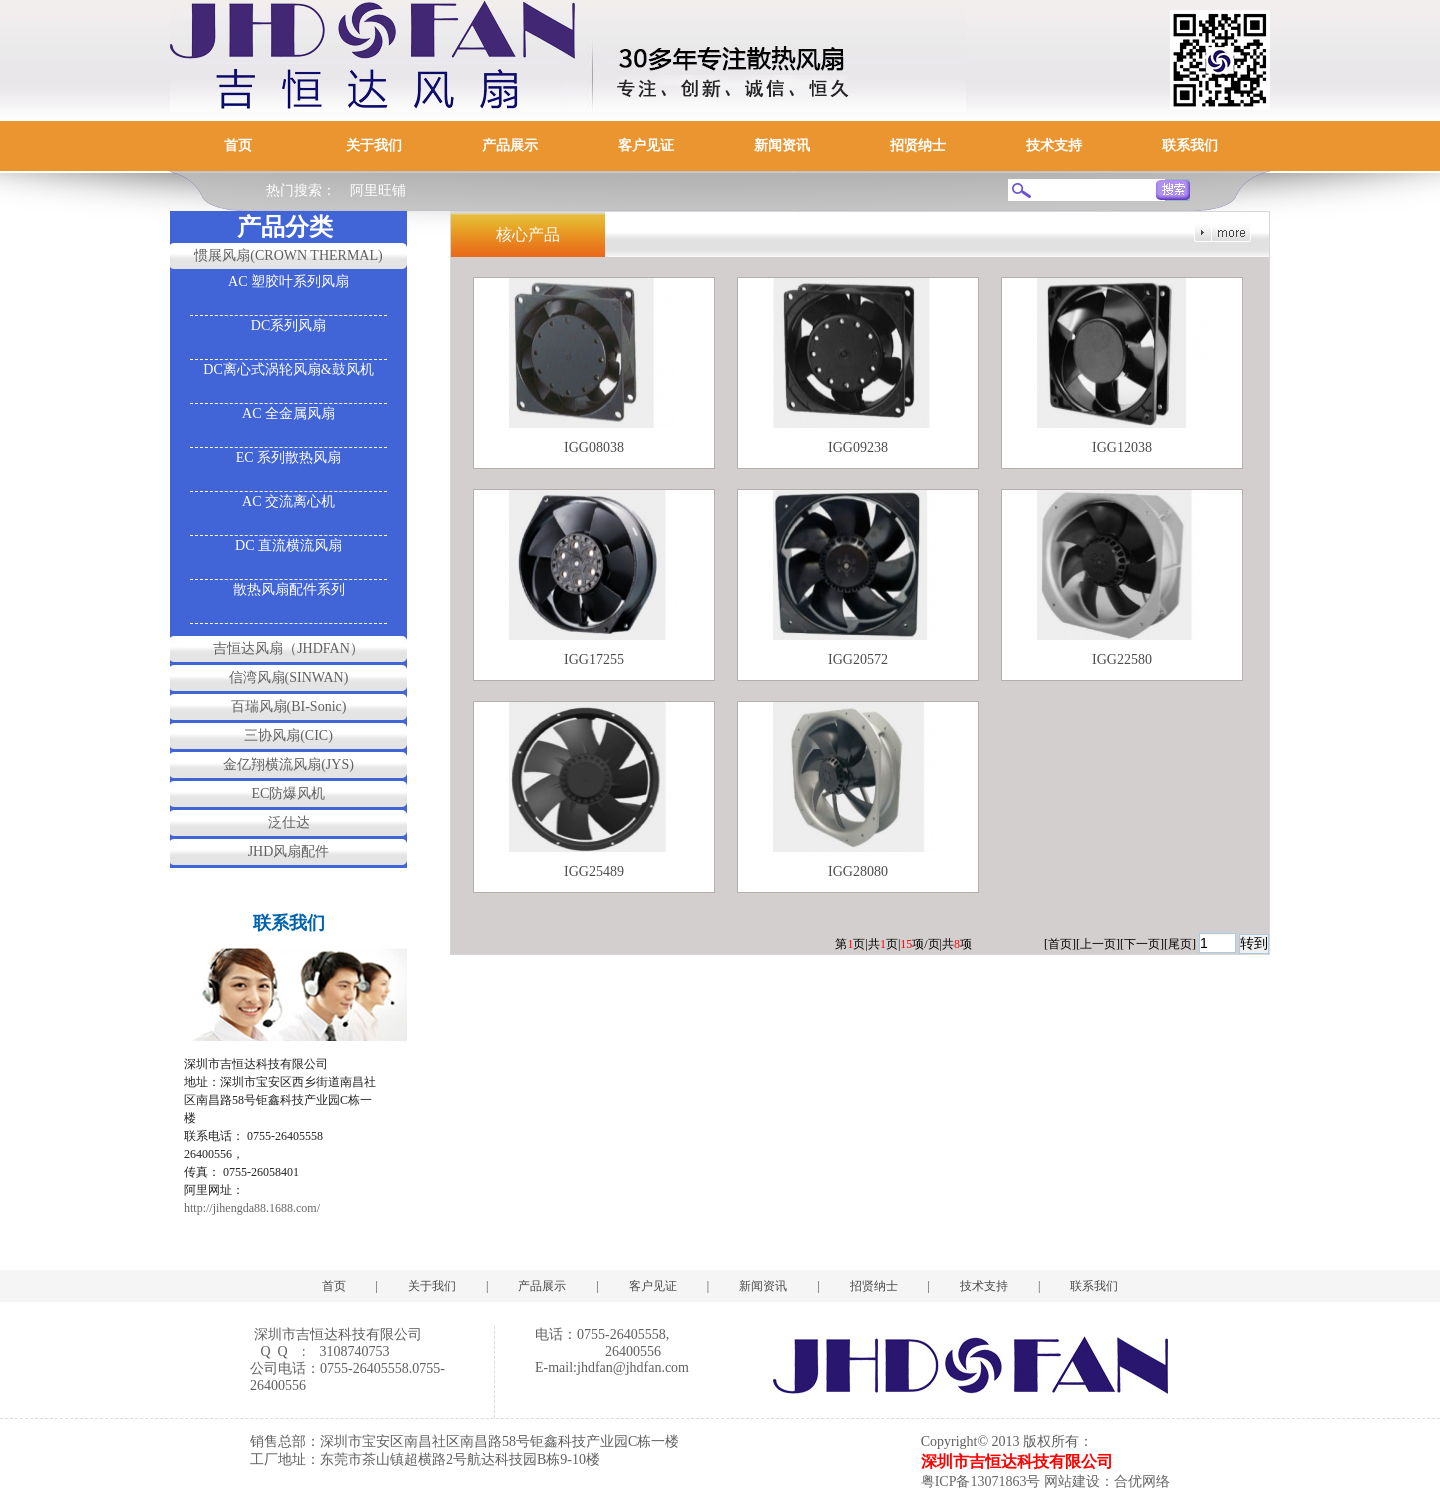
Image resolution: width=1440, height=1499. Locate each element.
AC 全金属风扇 (288, 413)
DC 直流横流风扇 (288, 545)
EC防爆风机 (289, 793)
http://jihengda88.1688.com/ (252, 1208)
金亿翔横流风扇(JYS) (288, 764)
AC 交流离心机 (288, 501)
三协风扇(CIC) (288, 735)
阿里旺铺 (378, 190)
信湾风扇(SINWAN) (289, 677)
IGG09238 (858, 447)
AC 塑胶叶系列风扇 (288, 281)
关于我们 (374, 145)
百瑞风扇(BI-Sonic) (289, 706)
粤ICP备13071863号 (981, 1481)
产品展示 (510, 145)
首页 (238, 145)
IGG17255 (594, 659)
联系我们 (1190, 145)
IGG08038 (594, 447)
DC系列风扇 (288, 325)
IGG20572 (858, 659)
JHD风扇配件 (289, 851)
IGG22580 (1122, 659)
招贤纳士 (918, 145)
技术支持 (1054, 145)
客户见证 (646, 145)
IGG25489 (594, 871)
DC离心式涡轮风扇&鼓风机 (288, 369)
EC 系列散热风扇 (288, 457)
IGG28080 (858, 871)
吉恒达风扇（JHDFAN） (288, 648)
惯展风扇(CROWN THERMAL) (288, 255)
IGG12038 (1122, 447)
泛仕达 (289, 822)
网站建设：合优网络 (1107, 1481)
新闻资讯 (782, 145)
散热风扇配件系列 (289, 589)
